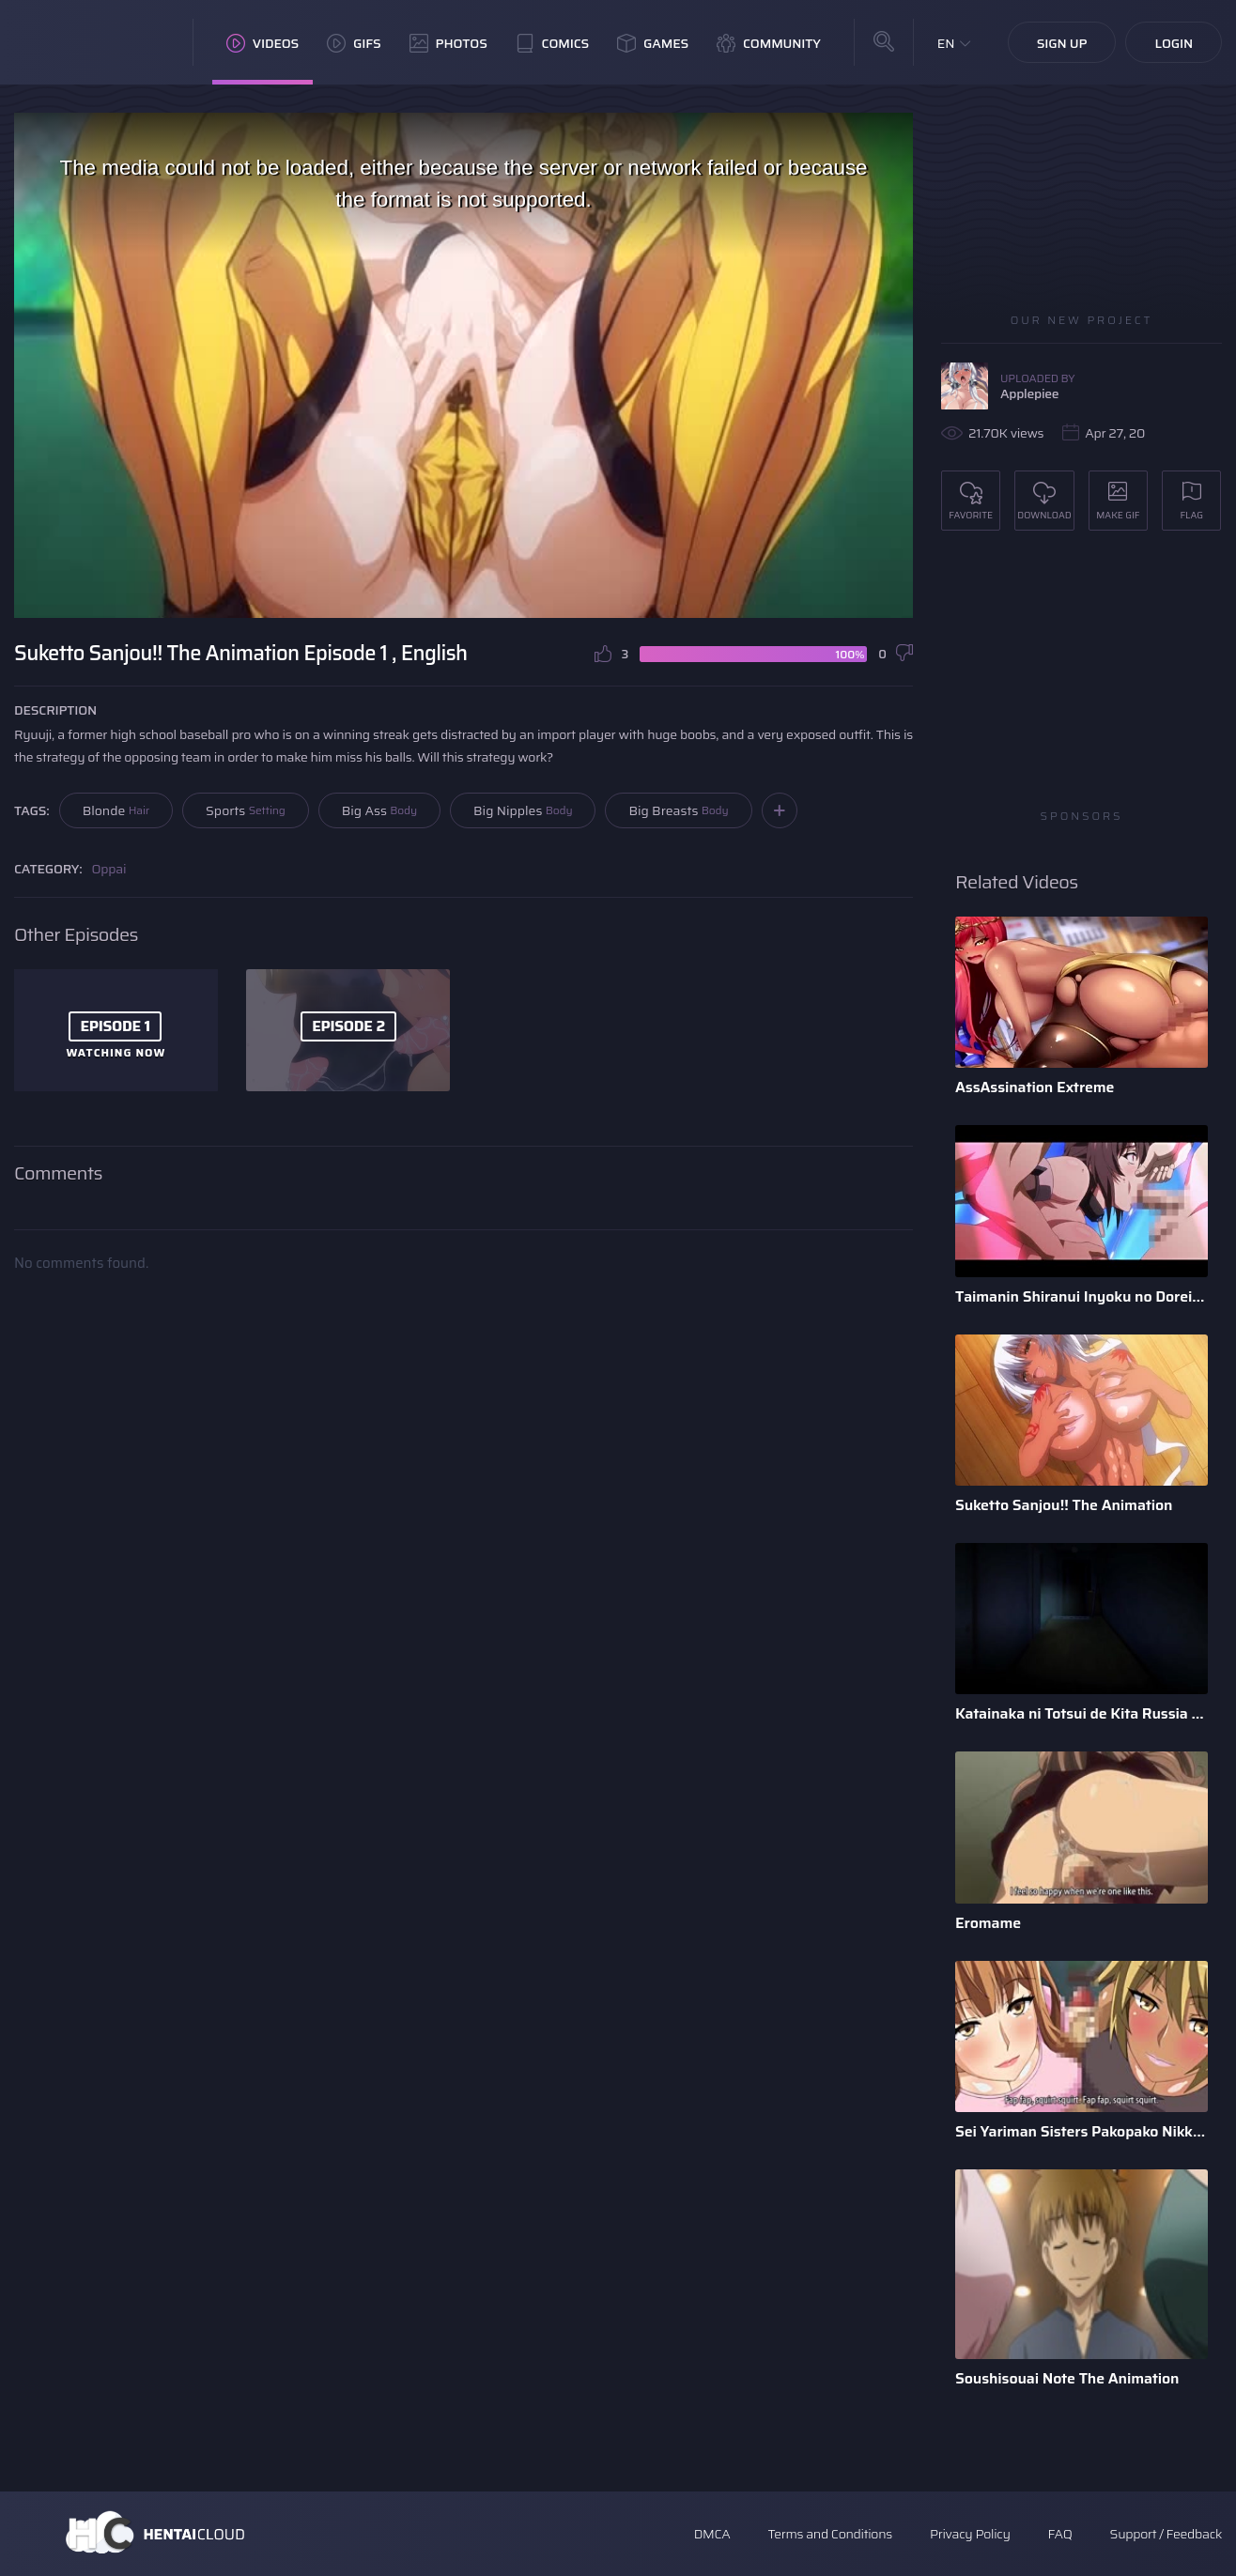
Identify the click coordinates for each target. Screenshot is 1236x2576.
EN (946, 43)
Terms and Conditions (829, 2533)
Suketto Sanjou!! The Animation (1063, 1505)
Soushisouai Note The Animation (1067, 2378)
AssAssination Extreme (1034, 1087)
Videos (262, 43)
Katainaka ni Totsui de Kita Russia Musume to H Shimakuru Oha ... (1081, 1713)
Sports (246, 810)
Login (1173, 43)
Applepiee (1029, 393)
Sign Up (1062, 43)
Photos (448, 43)
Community (769, 43)
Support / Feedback (1166, 2533)
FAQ (1060, 2533)
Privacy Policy (970, 2533)
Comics (552, 43)
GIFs (354, 43)
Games (652, 43)
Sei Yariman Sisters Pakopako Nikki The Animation (1081, 2131)
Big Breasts (678, 810)
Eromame (988, 1923)
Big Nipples (522, 810)
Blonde (116, 810)
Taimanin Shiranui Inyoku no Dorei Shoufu (1081, 1296)
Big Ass (379, 810)
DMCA (712, 2533)
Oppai (109, 868)
